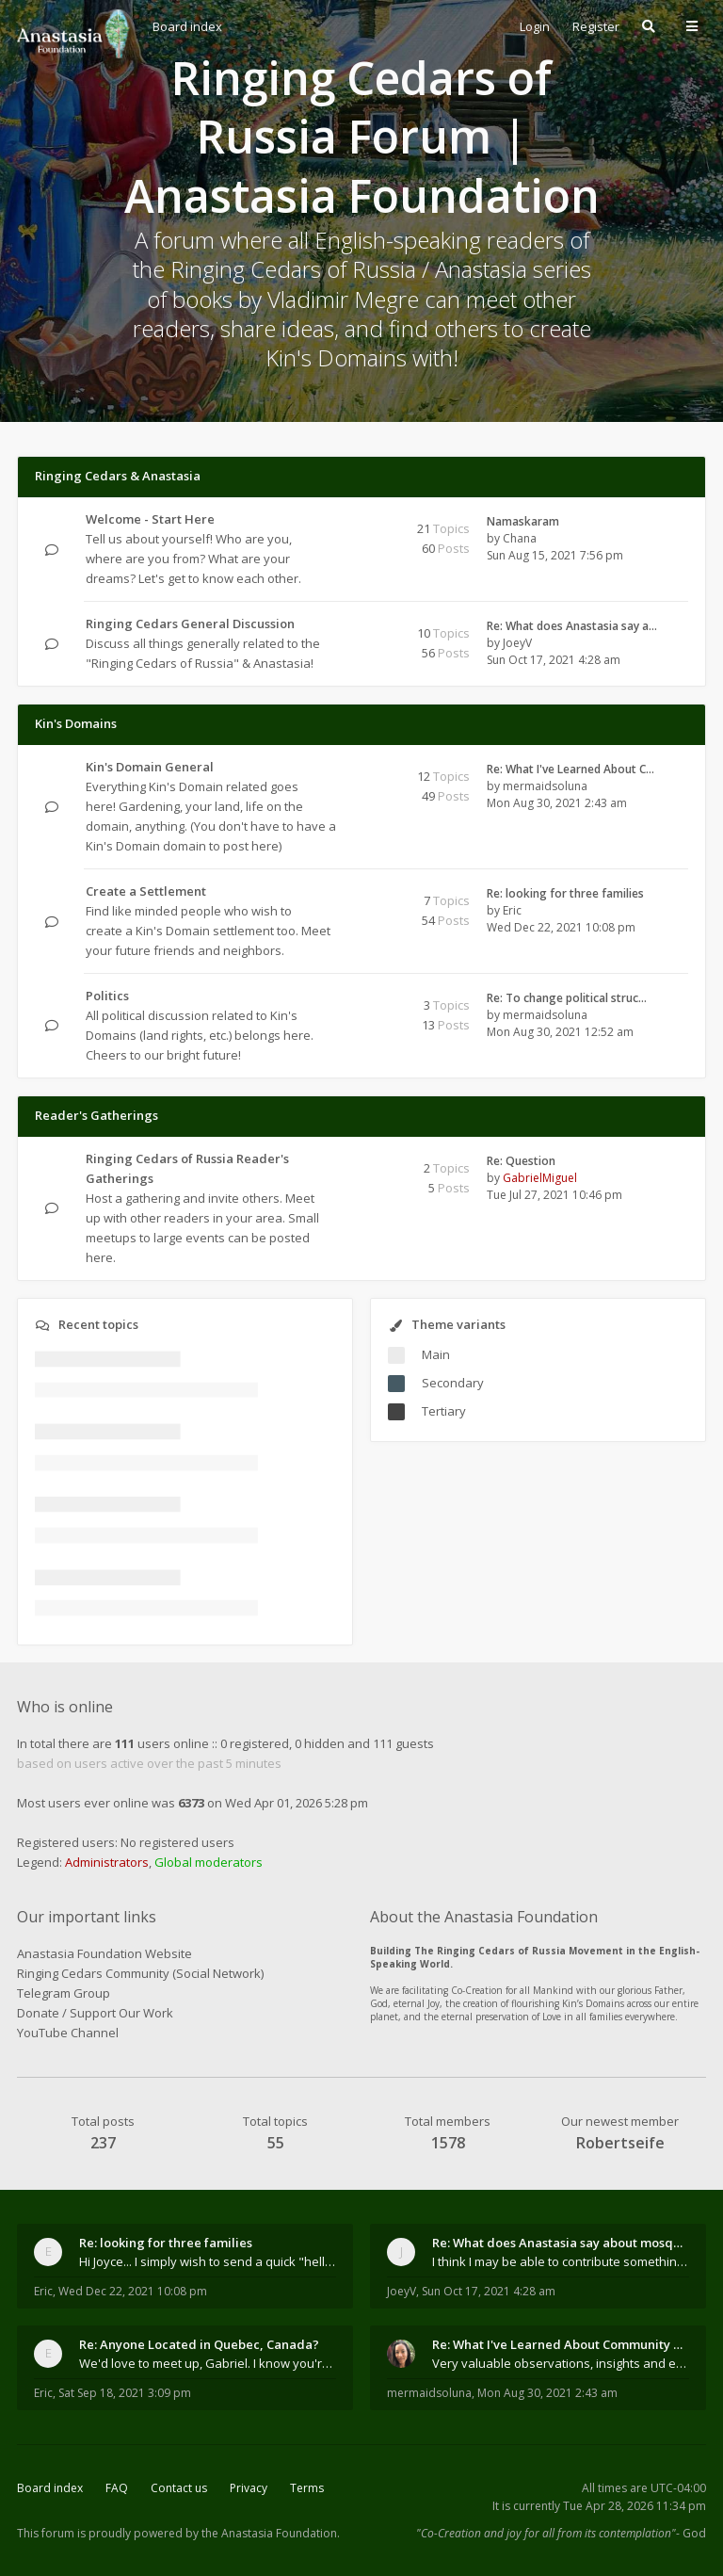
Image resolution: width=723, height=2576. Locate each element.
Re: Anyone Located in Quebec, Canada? (199, 2344)
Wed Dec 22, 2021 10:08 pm (132, 2291)
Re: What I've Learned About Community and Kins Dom (560, 2344)
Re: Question (521, 1161)
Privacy (248, 2488)
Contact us (179, 2488)
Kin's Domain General (150, 766)
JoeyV (517, 643)
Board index (50, 2488)
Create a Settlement (146, 891)
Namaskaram (523, 521)
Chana (520, 538)
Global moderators (208, 1862)
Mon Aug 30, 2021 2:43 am (547, 2393)
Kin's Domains (76, 723)
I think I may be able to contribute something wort (560, 2261)
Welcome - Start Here (150, 518)
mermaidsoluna (545, 786)
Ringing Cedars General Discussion (190, 623)
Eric (512, 910)
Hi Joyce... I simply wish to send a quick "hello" (207, 2261)
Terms (307, 2488)
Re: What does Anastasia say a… (572, 626)
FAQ (116, 2488)
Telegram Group (63, 1993)
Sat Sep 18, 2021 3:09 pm (124, 2393)
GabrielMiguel (540, 1178)
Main (436, 1354)
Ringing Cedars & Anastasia (118, 475)
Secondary (453, 1382)
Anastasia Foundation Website (104, 1953)
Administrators (107, 1862)
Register (595, 26)
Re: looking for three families (565, 893)
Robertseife (620, 2142)
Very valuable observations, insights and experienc (560, 2363)
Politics (107, 995)
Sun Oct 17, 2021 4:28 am (488, 2291)
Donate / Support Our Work (95, 2012)
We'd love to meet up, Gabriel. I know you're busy (207, 2363)
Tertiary (444, 1410)
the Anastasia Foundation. (270, 2533)
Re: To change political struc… (567, 998)
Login (535, 26)
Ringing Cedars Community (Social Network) (140, 1973)
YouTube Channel (68, 2032)
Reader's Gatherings (96, 1115)
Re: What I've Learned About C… (570, 769)
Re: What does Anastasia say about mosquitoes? (560, 2242)
